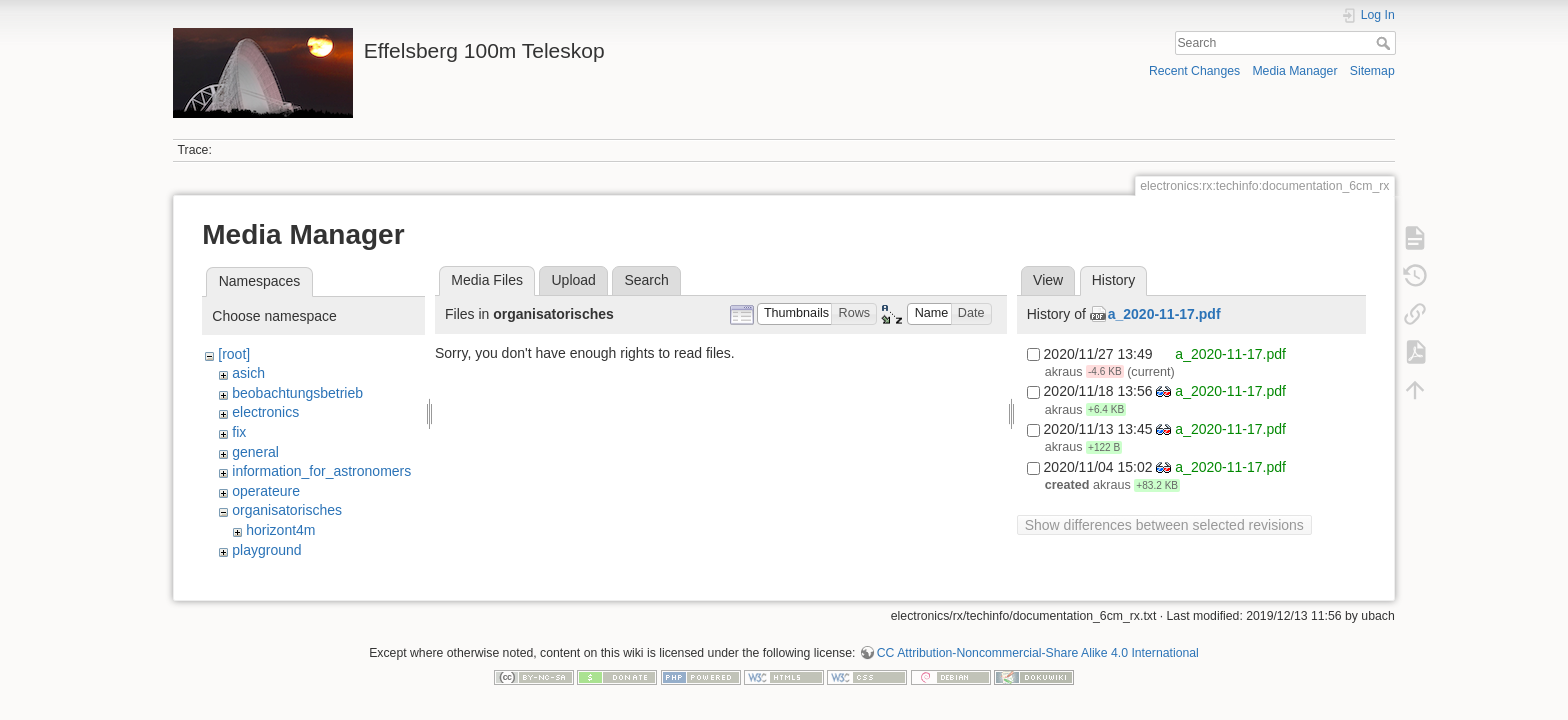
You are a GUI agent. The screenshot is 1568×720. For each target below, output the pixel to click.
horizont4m (280, 530)
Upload (574, 280)
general (255, 452)
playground (266, 550)
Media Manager (1294, 71)
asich (248, 373)
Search (1385, 43)
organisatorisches (287, 510)
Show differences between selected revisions (1164, 525)
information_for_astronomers (321, 471)
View (1048, 280)
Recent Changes (1194, 71)
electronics (265, 412)
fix (239, 432)
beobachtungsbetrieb (297, 393)
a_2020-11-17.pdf (1164, 314)
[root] (234, 354)
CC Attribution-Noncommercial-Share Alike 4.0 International (1038, 654)
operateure (266, 491)
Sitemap (1372, 71)
